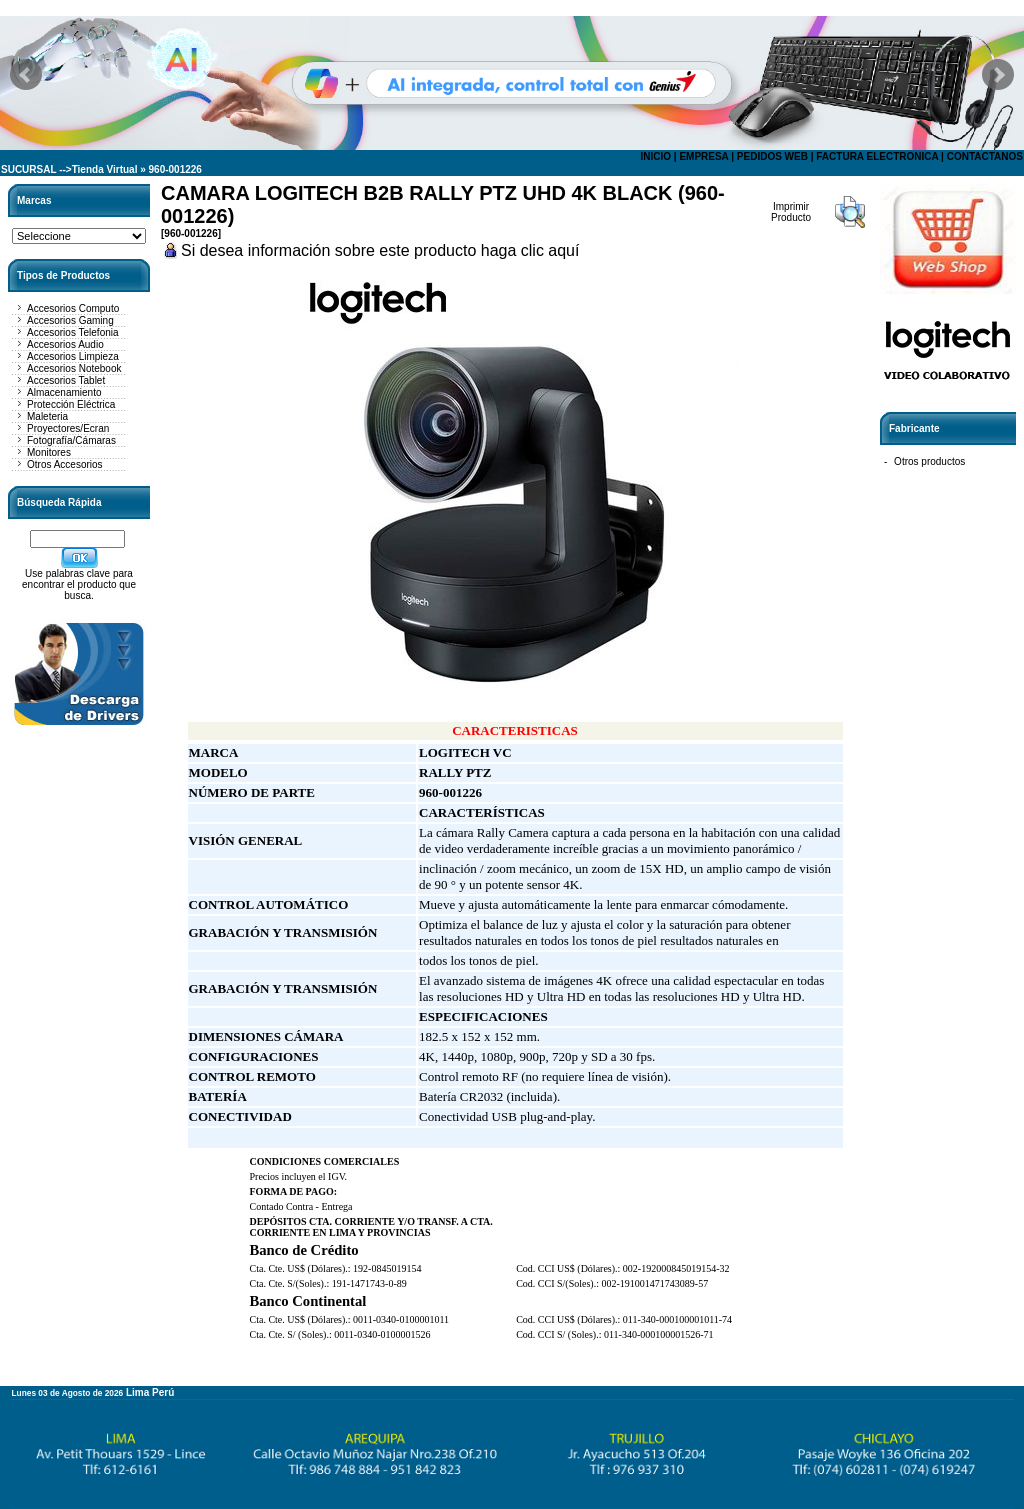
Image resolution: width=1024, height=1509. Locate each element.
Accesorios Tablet (66, 380)
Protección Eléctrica (71, 404)
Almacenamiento (64, 392)
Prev (26, 75)
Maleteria (47, 416)
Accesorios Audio (65, 344)
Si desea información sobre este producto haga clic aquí (380, 250)
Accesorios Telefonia (73, 332)
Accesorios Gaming (70, 320)
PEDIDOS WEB (772, 156)
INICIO (655, 156)
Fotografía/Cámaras (71, 440)
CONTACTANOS (985, 156)
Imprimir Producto (791, 212)
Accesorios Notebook (74, 368)
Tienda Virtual (105, 169)
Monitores (49, 452)
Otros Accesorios (65, 464)
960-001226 (175, 169)
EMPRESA (703, 156)
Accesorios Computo (73, 308)
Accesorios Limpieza (73, 356)
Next (998, 75)
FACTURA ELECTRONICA (877, 156)
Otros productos (929, 461)
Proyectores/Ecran (68, 428)
